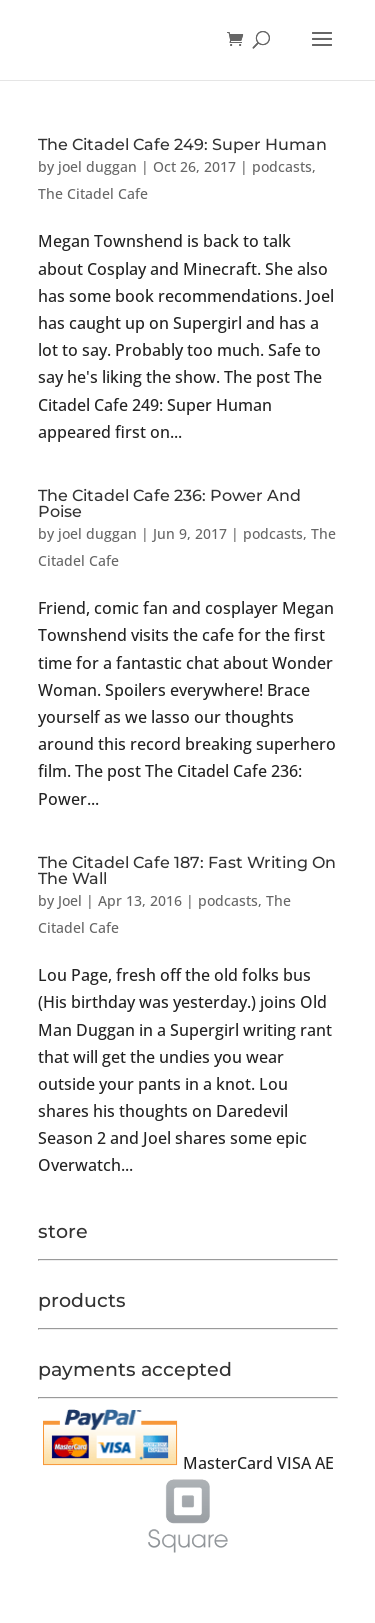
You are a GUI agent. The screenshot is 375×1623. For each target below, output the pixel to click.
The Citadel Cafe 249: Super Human (182, 144)
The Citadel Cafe (93, 193)
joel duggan (97, 166)
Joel (70, 900)
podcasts (282, 166)
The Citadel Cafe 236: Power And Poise (169, 503)
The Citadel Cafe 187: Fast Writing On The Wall (187, 870)
